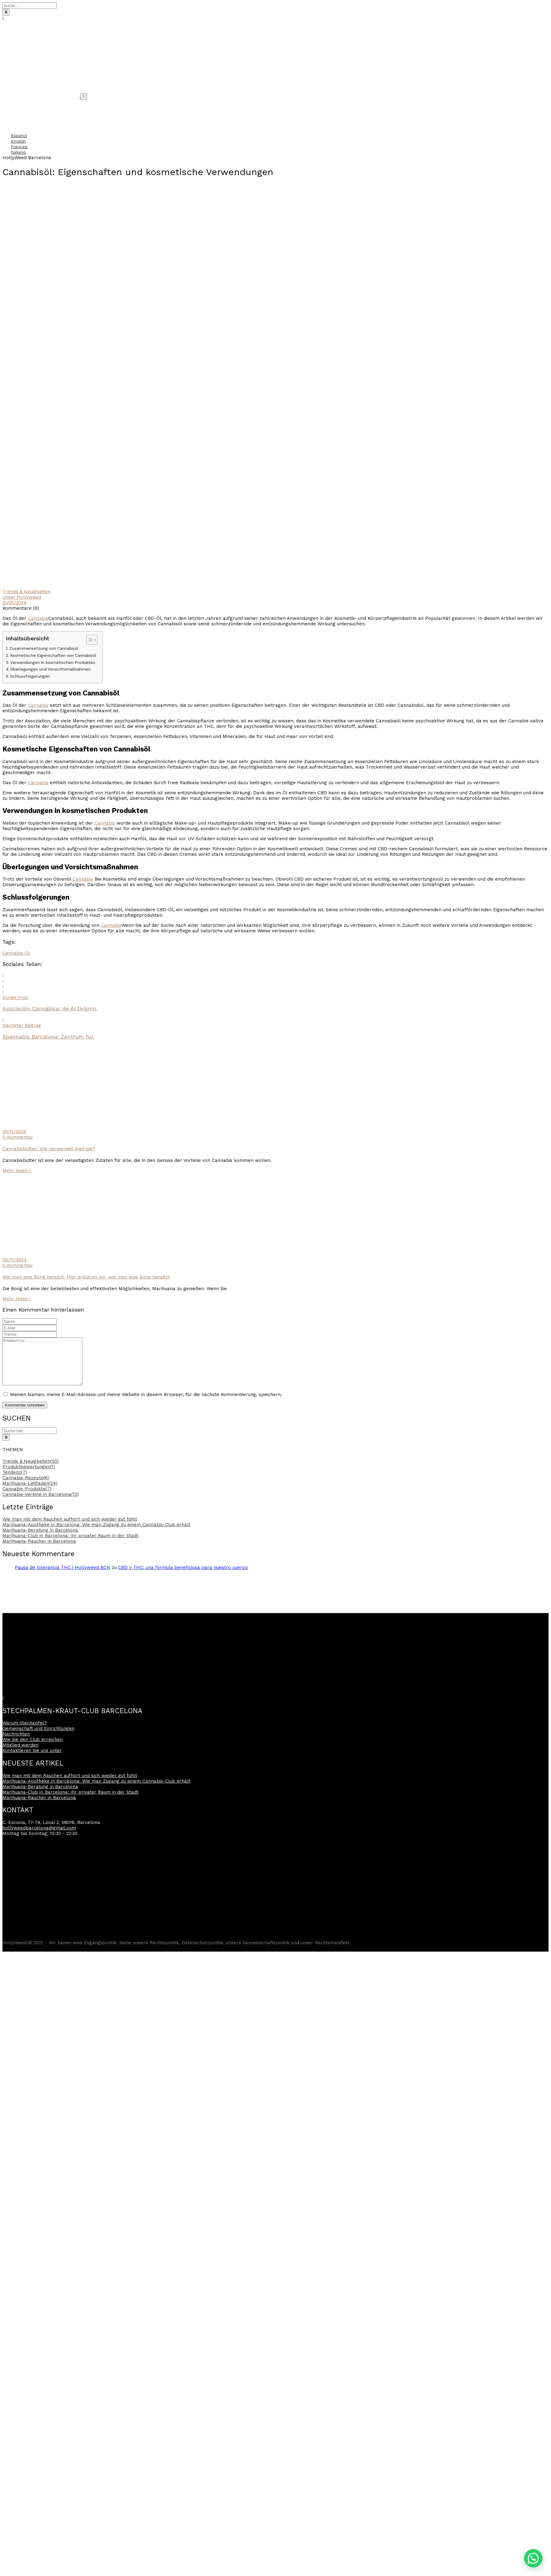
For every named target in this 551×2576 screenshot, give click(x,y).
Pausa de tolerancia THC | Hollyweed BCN (62, 1576)
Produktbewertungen (28, 1476)
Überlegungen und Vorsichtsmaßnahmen (50, 669)
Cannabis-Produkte (26, 1498)
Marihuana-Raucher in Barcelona (39, 1550)
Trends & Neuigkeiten (26, 591)
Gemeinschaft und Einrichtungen (35, 102)
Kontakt (10, 124)
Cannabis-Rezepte (25, 1487)
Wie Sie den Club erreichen (32, 1748)
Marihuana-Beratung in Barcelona (40, 1539)
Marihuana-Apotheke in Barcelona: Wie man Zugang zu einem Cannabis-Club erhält (96, 1534)
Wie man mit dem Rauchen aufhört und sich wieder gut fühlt (69, 1528)
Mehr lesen (16, 1170)
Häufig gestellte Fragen (25, 119)
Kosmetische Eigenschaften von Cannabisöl (53, 655)
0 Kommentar (17, 1137)
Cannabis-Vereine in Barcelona (40, 1503)
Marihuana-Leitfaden (30, 1492)
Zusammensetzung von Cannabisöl (43, 648)
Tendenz (14, 1481)
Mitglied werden (20, 1754)
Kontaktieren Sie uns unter (32, 1759)
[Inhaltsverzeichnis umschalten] (89, 640)
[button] (533, 2558)
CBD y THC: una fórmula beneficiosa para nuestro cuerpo (183, 1576)
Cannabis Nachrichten (24, 113)
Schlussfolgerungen (30, 676)
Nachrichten (16, 1743)
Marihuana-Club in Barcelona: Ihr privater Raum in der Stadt (70, 1545)
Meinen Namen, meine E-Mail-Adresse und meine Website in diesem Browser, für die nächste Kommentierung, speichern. (146, 1403)
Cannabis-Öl (16, 953)
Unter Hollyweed (21, 597)
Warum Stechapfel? (22, 108)
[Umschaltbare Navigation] (84, 96)
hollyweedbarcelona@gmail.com (39, 1837)
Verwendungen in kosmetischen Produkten (52, 662)
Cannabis (38, 618)
